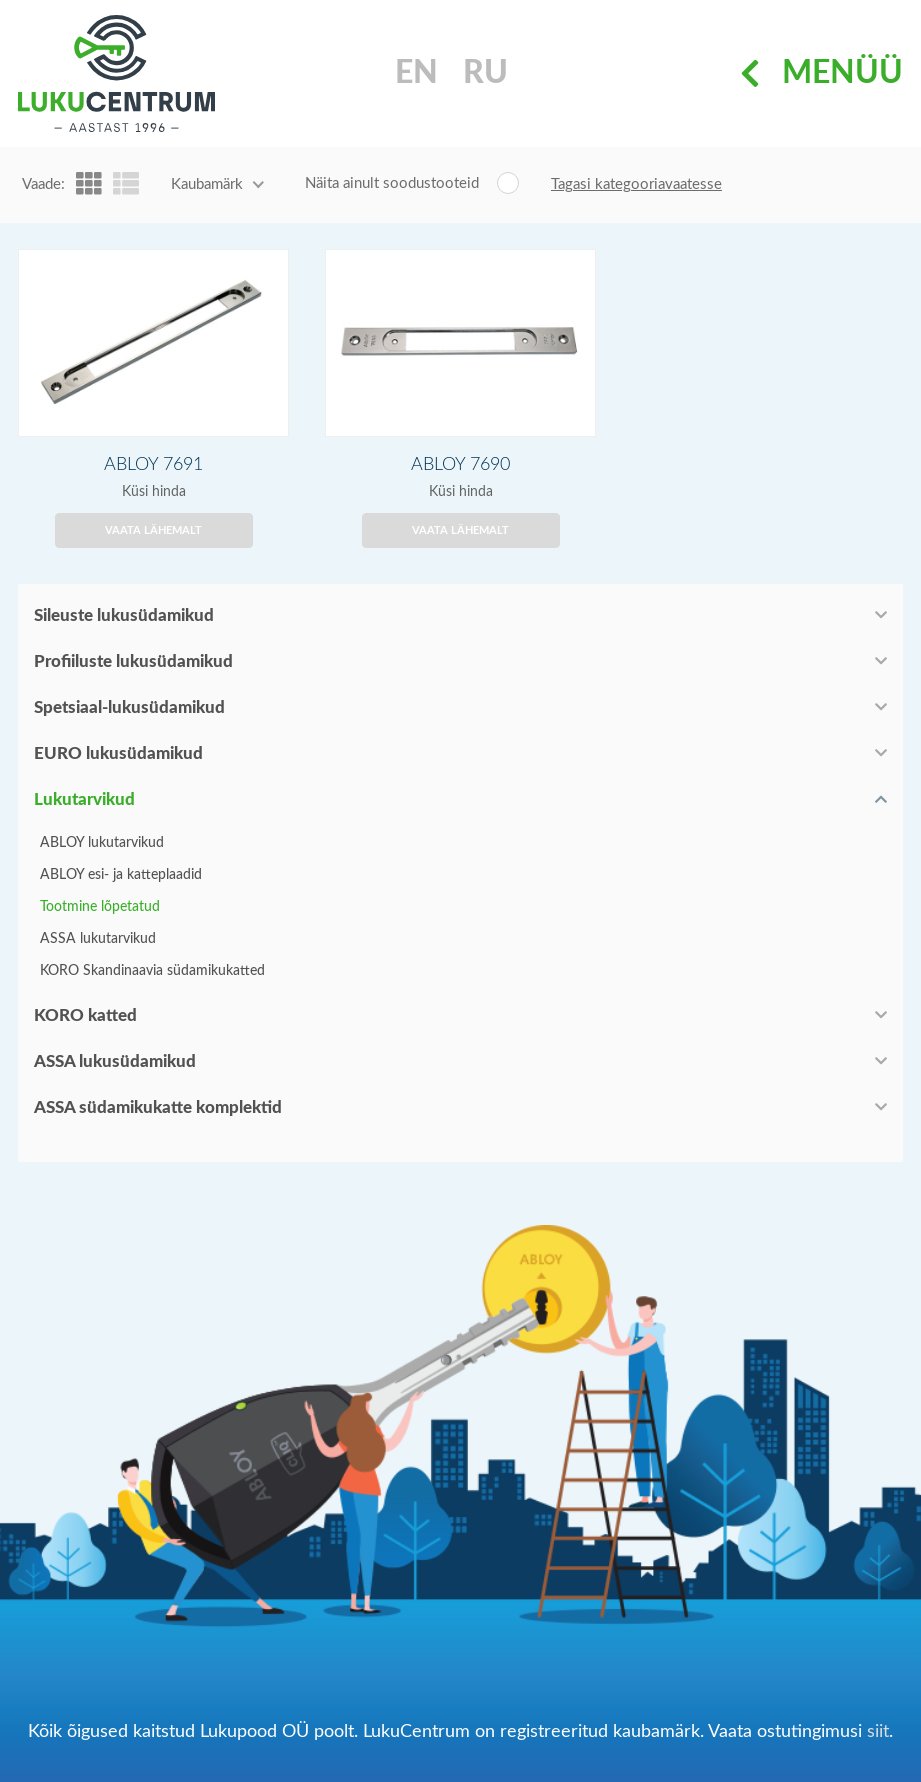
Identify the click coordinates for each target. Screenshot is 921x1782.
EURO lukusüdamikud (118, 753)
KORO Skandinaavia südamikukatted (152, 971)
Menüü (821, 74)
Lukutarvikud (84, 799)
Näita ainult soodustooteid (392, 183)
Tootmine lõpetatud (100, 907)
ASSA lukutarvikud (98, 939)
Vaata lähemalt (153, 530)
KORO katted (85, 1015)
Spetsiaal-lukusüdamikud (129, 707)
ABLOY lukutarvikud (102, 843)
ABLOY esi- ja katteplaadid (121, 875)
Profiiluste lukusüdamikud (133, 661)
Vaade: (43, 184)
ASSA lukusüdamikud (115, 1061)
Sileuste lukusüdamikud (124, 615)
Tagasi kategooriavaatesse (636, 184)
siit (878, 1731)
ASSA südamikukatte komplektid (158, 1107)
